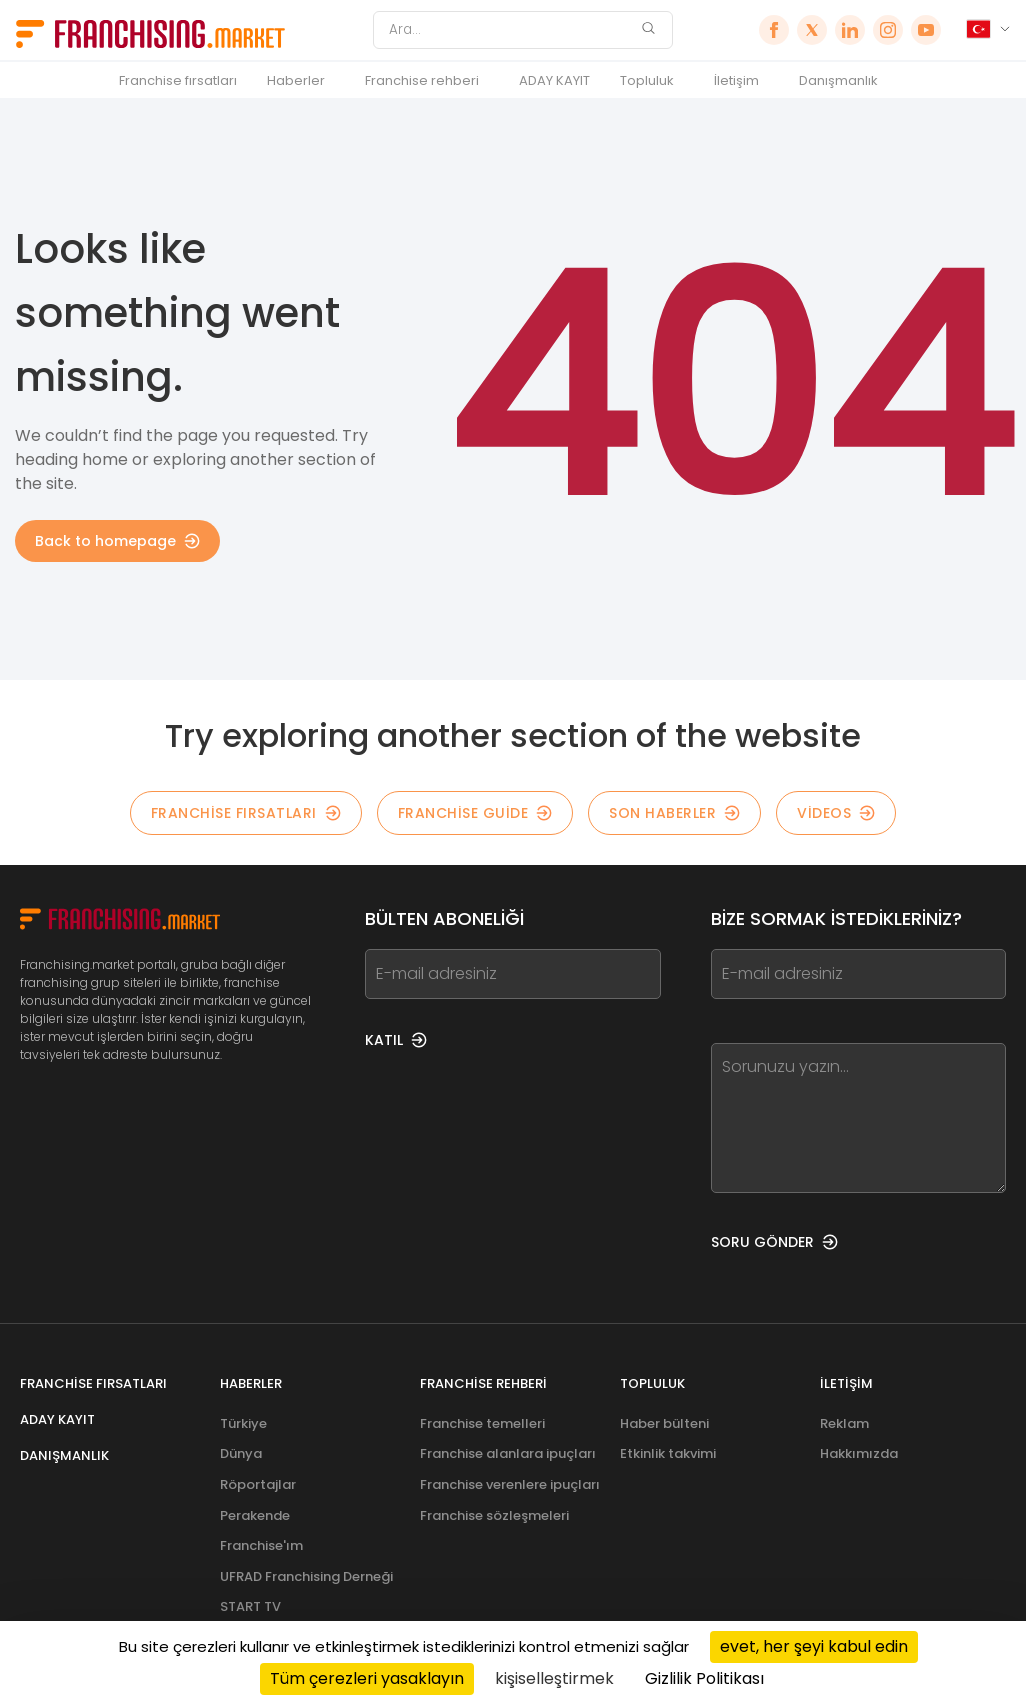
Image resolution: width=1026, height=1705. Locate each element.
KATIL (396, 1040)
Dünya (241, 1453)
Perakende (255, 1515)
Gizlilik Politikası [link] (704, 1678)
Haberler (296, 80)
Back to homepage (117, 541)
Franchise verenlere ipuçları (510, 1484)
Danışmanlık (838, 80)
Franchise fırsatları (178, 80)
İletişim (736, 80)
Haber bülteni (664, 1423)
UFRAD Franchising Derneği (306, 1576)
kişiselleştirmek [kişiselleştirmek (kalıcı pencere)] (554, 1678)
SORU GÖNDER (774, 1242)
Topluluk (647, 80)
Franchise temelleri (482, 1423)
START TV (250, 1606)
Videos (836, 813)
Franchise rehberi (422, 80)
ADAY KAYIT (554, 80)
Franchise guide (475, 813)
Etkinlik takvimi (668, 1453)
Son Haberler (674, 813)
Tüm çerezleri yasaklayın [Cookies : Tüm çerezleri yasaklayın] (367, 1678)
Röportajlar (258, 1484)
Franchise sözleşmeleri (494, 1515)
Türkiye (243, 1423)
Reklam (844, 1423)
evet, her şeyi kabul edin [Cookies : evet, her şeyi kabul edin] (814, 1646)
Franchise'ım (261, 1545)
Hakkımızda (859, 1453)
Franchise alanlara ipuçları (508, 1453)
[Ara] (510, 30)
